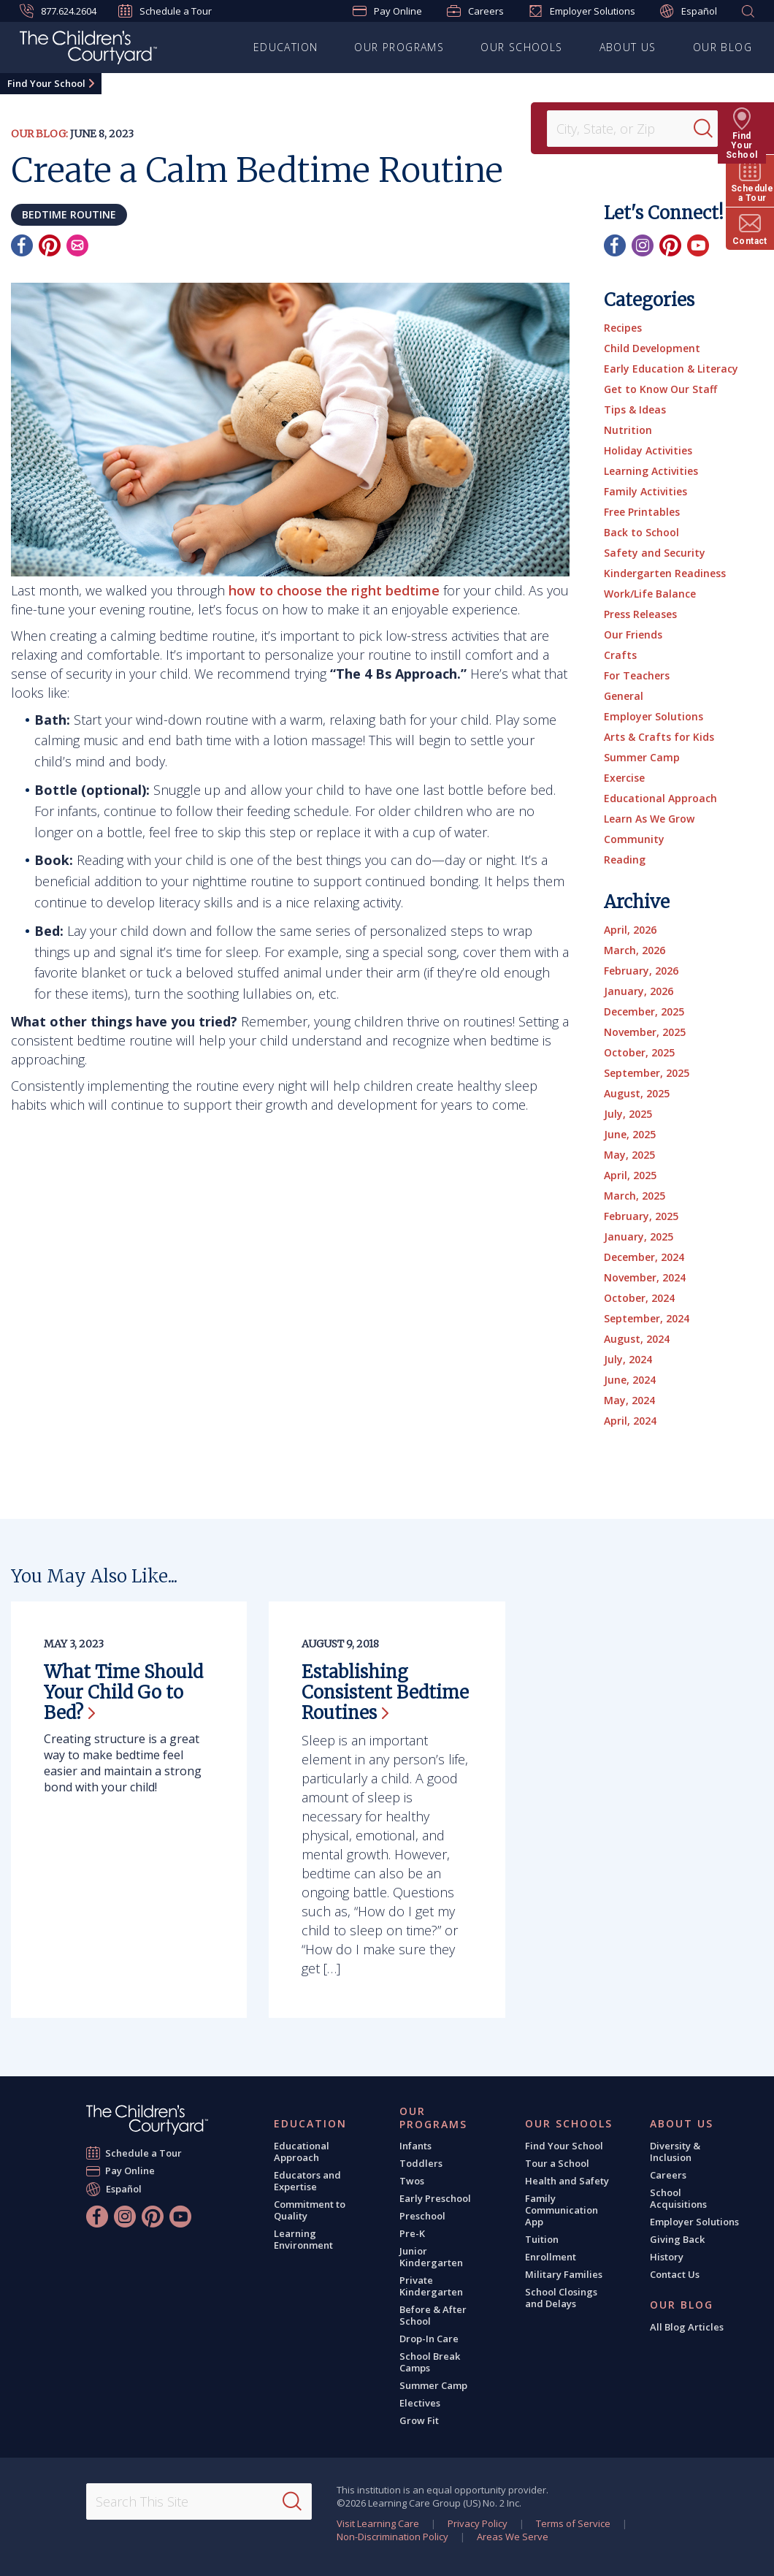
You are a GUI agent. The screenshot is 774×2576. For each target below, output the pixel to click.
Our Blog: (39, 133)
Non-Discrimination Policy (392, 2536)
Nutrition (628, 430)
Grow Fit (419, 2420)
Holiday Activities (648, 450)
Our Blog (722, 47)
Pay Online (387, 11)
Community (634, 839)
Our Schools (521, 47)
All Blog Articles (687, 2327)
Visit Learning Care (378, 2523)
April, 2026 (630, 930)
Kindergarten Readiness (665, 573)
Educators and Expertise (307, 2180)
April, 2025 (630, 1175)
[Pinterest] (50, 245)
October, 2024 (639, 1298)
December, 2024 (644, 1257)
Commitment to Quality (309, 2210)
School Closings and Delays (561, 2297)
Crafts (620, 655)
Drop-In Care (429, 2338)
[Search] (711, 128)
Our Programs (399, 47)
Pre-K (412, 2233)
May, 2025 (629, 1155)
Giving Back (677, 2239)
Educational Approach (660, 798)
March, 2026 (634, 950)
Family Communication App (561, 2210)
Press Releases (640, 614)
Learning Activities (651, 471)
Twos (411, 2181)
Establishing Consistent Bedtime (385, 1692)
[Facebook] (22, 245)
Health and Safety (567, 2181)
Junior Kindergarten (431, 2256)
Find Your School (46, 83)
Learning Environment (303, 2239)
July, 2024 (628, 1359)
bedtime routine (69, 214)
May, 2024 (629, 1400)
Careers (475, 11)
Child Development (652, 348)
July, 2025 (628, 1114)
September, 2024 (646, 1318)
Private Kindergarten (431, 2286)
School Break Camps (429, 2362)
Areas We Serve (512, 2536)
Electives (419, 2403)
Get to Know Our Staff (660, 389)
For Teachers (637, 675)
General (623, 696)
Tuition (542, 2239)
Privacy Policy (477, 2523)
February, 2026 (641, 971)
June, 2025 (630, 1134)
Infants (415, 2146)
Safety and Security (654, 553)
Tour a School (557, 2163)
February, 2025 (641, 1216)
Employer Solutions (582, 11)
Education (285, 47)
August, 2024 (637, 1339)
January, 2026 (638, 991)
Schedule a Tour (165, 11)
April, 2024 (630, 1421)
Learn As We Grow (649, 819)
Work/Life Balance (650, 594)
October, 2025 (639, 1052)
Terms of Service (573, 2523)
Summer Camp (642, 757)
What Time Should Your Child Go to (123, 1692)
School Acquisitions (678, 2198)
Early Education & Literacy (671, 369)
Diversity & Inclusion (675, 2151)
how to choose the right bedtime (334, 590)
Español (688, 11)
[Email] (77, 245)
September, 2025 (646, 1073)
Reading (624, 859)
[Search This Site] (199, 2501)
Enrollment (550, 2257)
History (666, 2257)
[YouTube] (698, 245)
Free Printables (642, 512)
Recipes (623, 328)
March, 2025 (634, 1196)
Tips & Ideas (635, 409)
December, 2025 (644, 1011)
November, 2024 (645, 1277)
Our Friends (633, 634)
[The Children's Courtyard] (88, 50)
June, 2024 (630, 1380)
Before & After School (433, 2315)
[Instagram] (643, 245)
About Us (627, 47)
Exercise (624, 778)
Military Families (563, 2274)
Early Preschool (435, 2198)
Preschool (422, 2216)
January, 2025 (638, 1236)
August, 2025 (637, 1093)
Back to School (641, 532)
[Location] (625, 128)
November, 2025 (645, 1032)
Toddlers (420, 2163)
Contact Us (675, 2274)
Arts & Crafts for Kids (659, 737)
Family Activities (645, 491)
